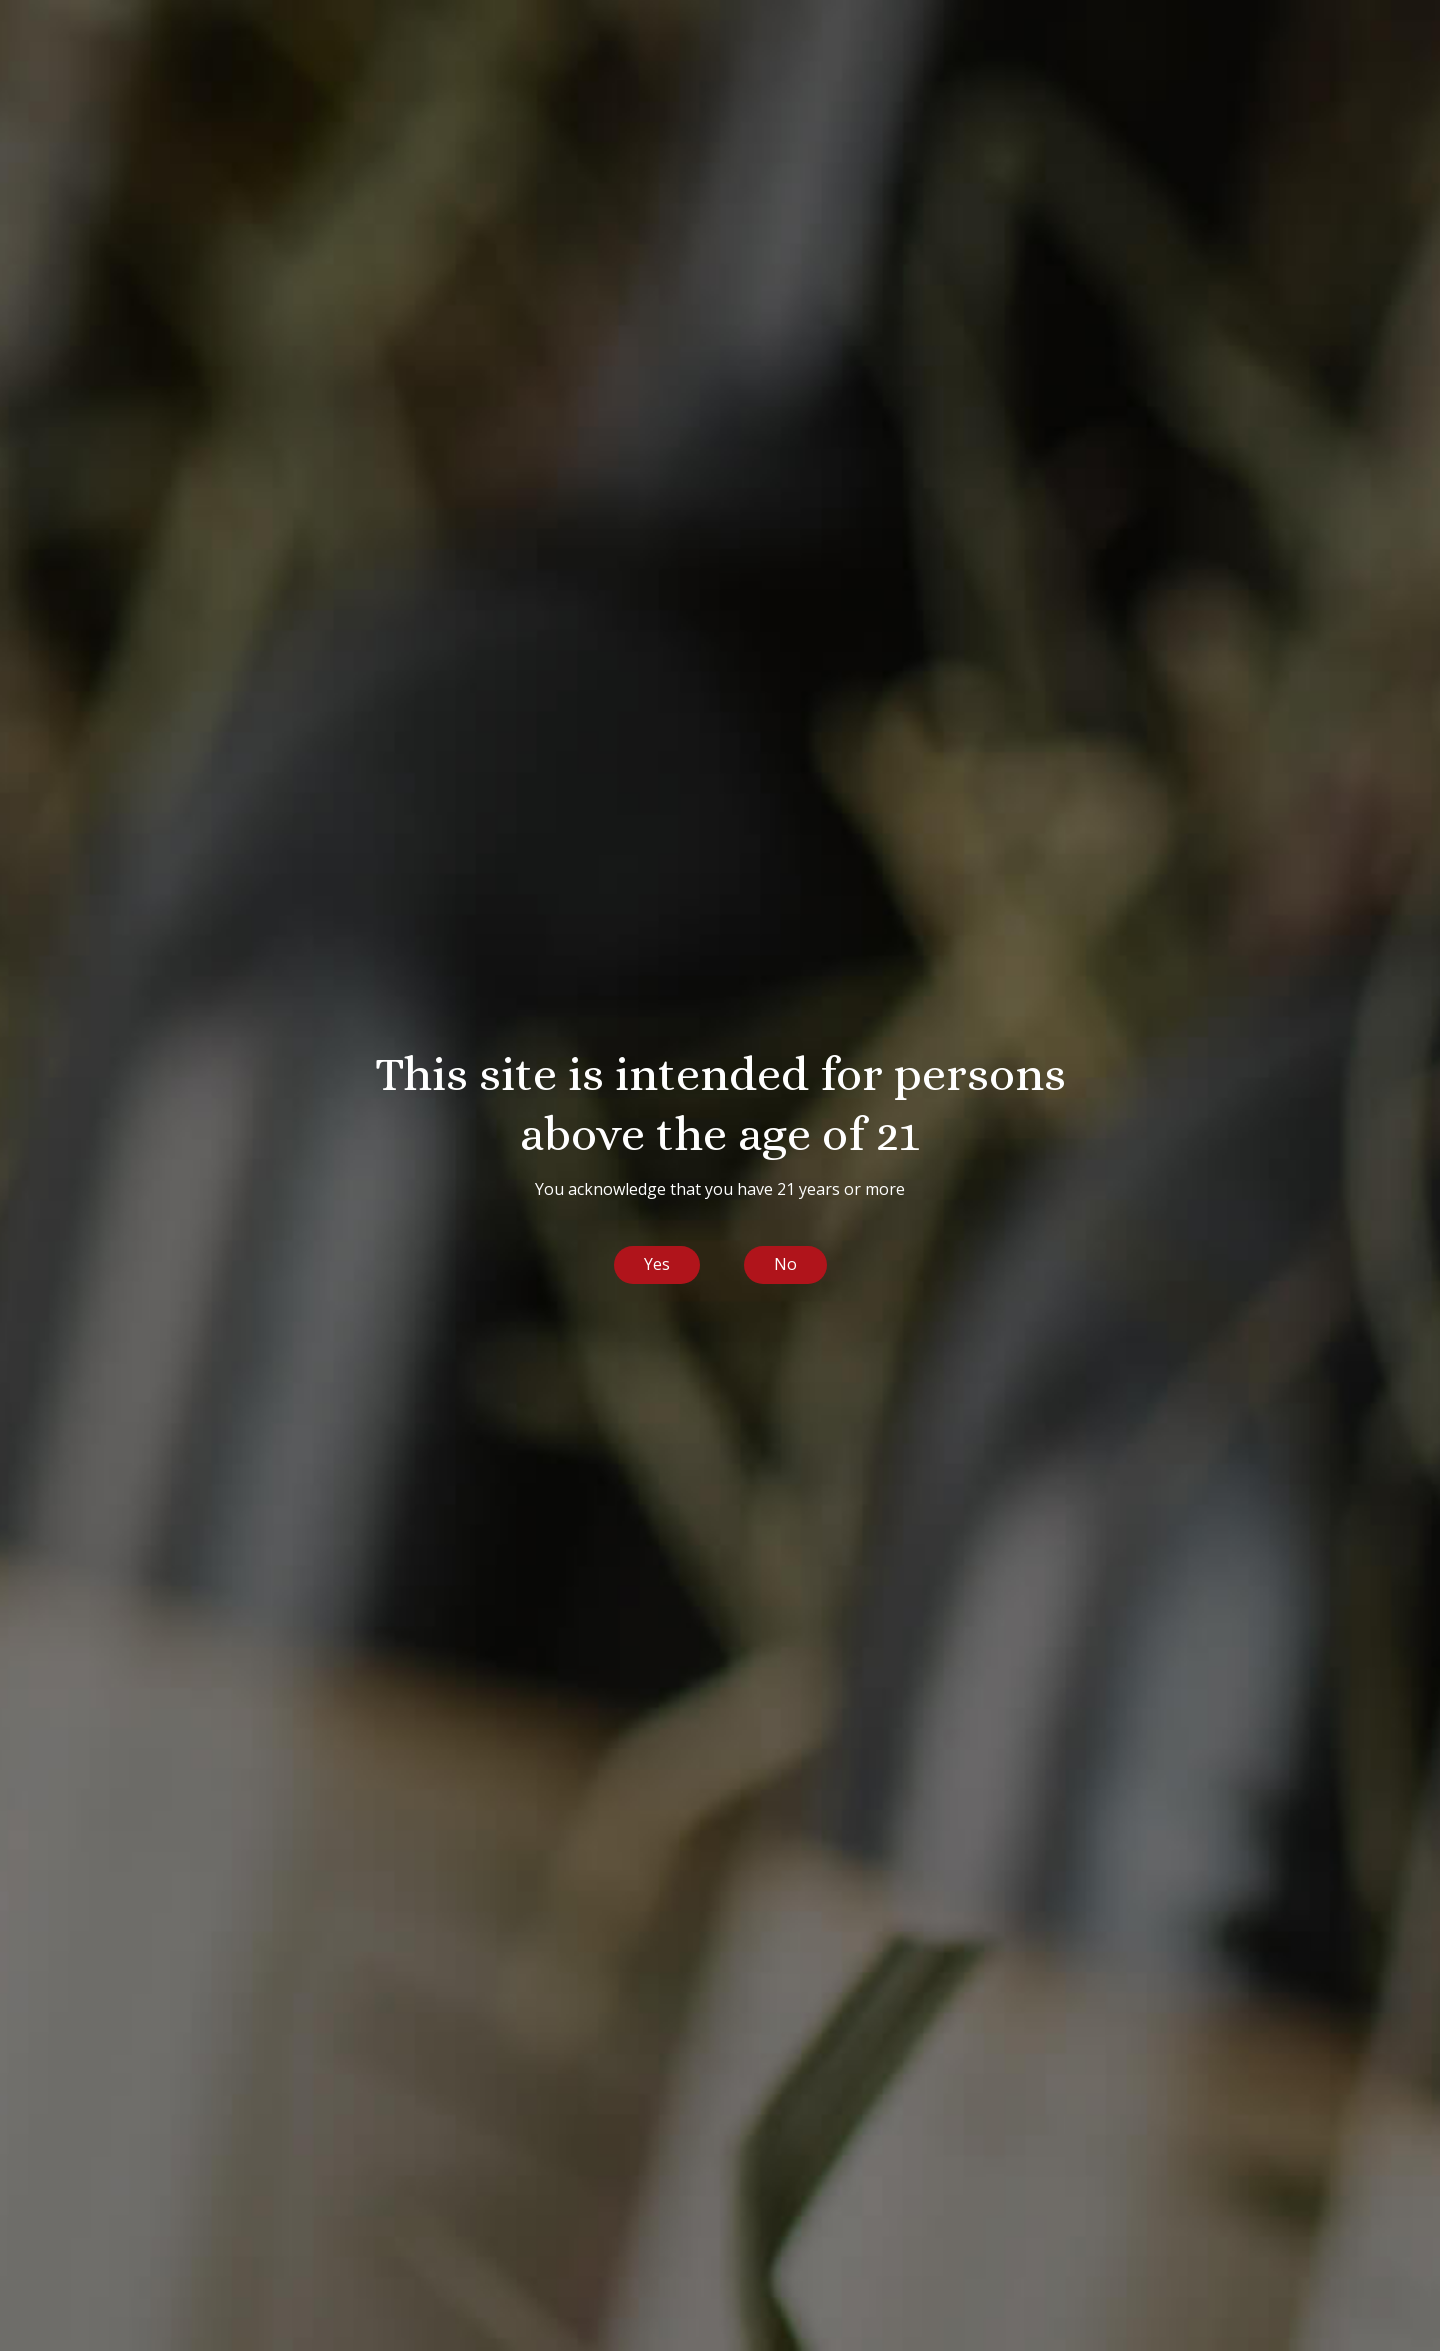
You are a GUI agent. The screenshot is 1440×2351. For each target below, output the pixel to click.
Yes (657, 1264)
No (785, 1264)
